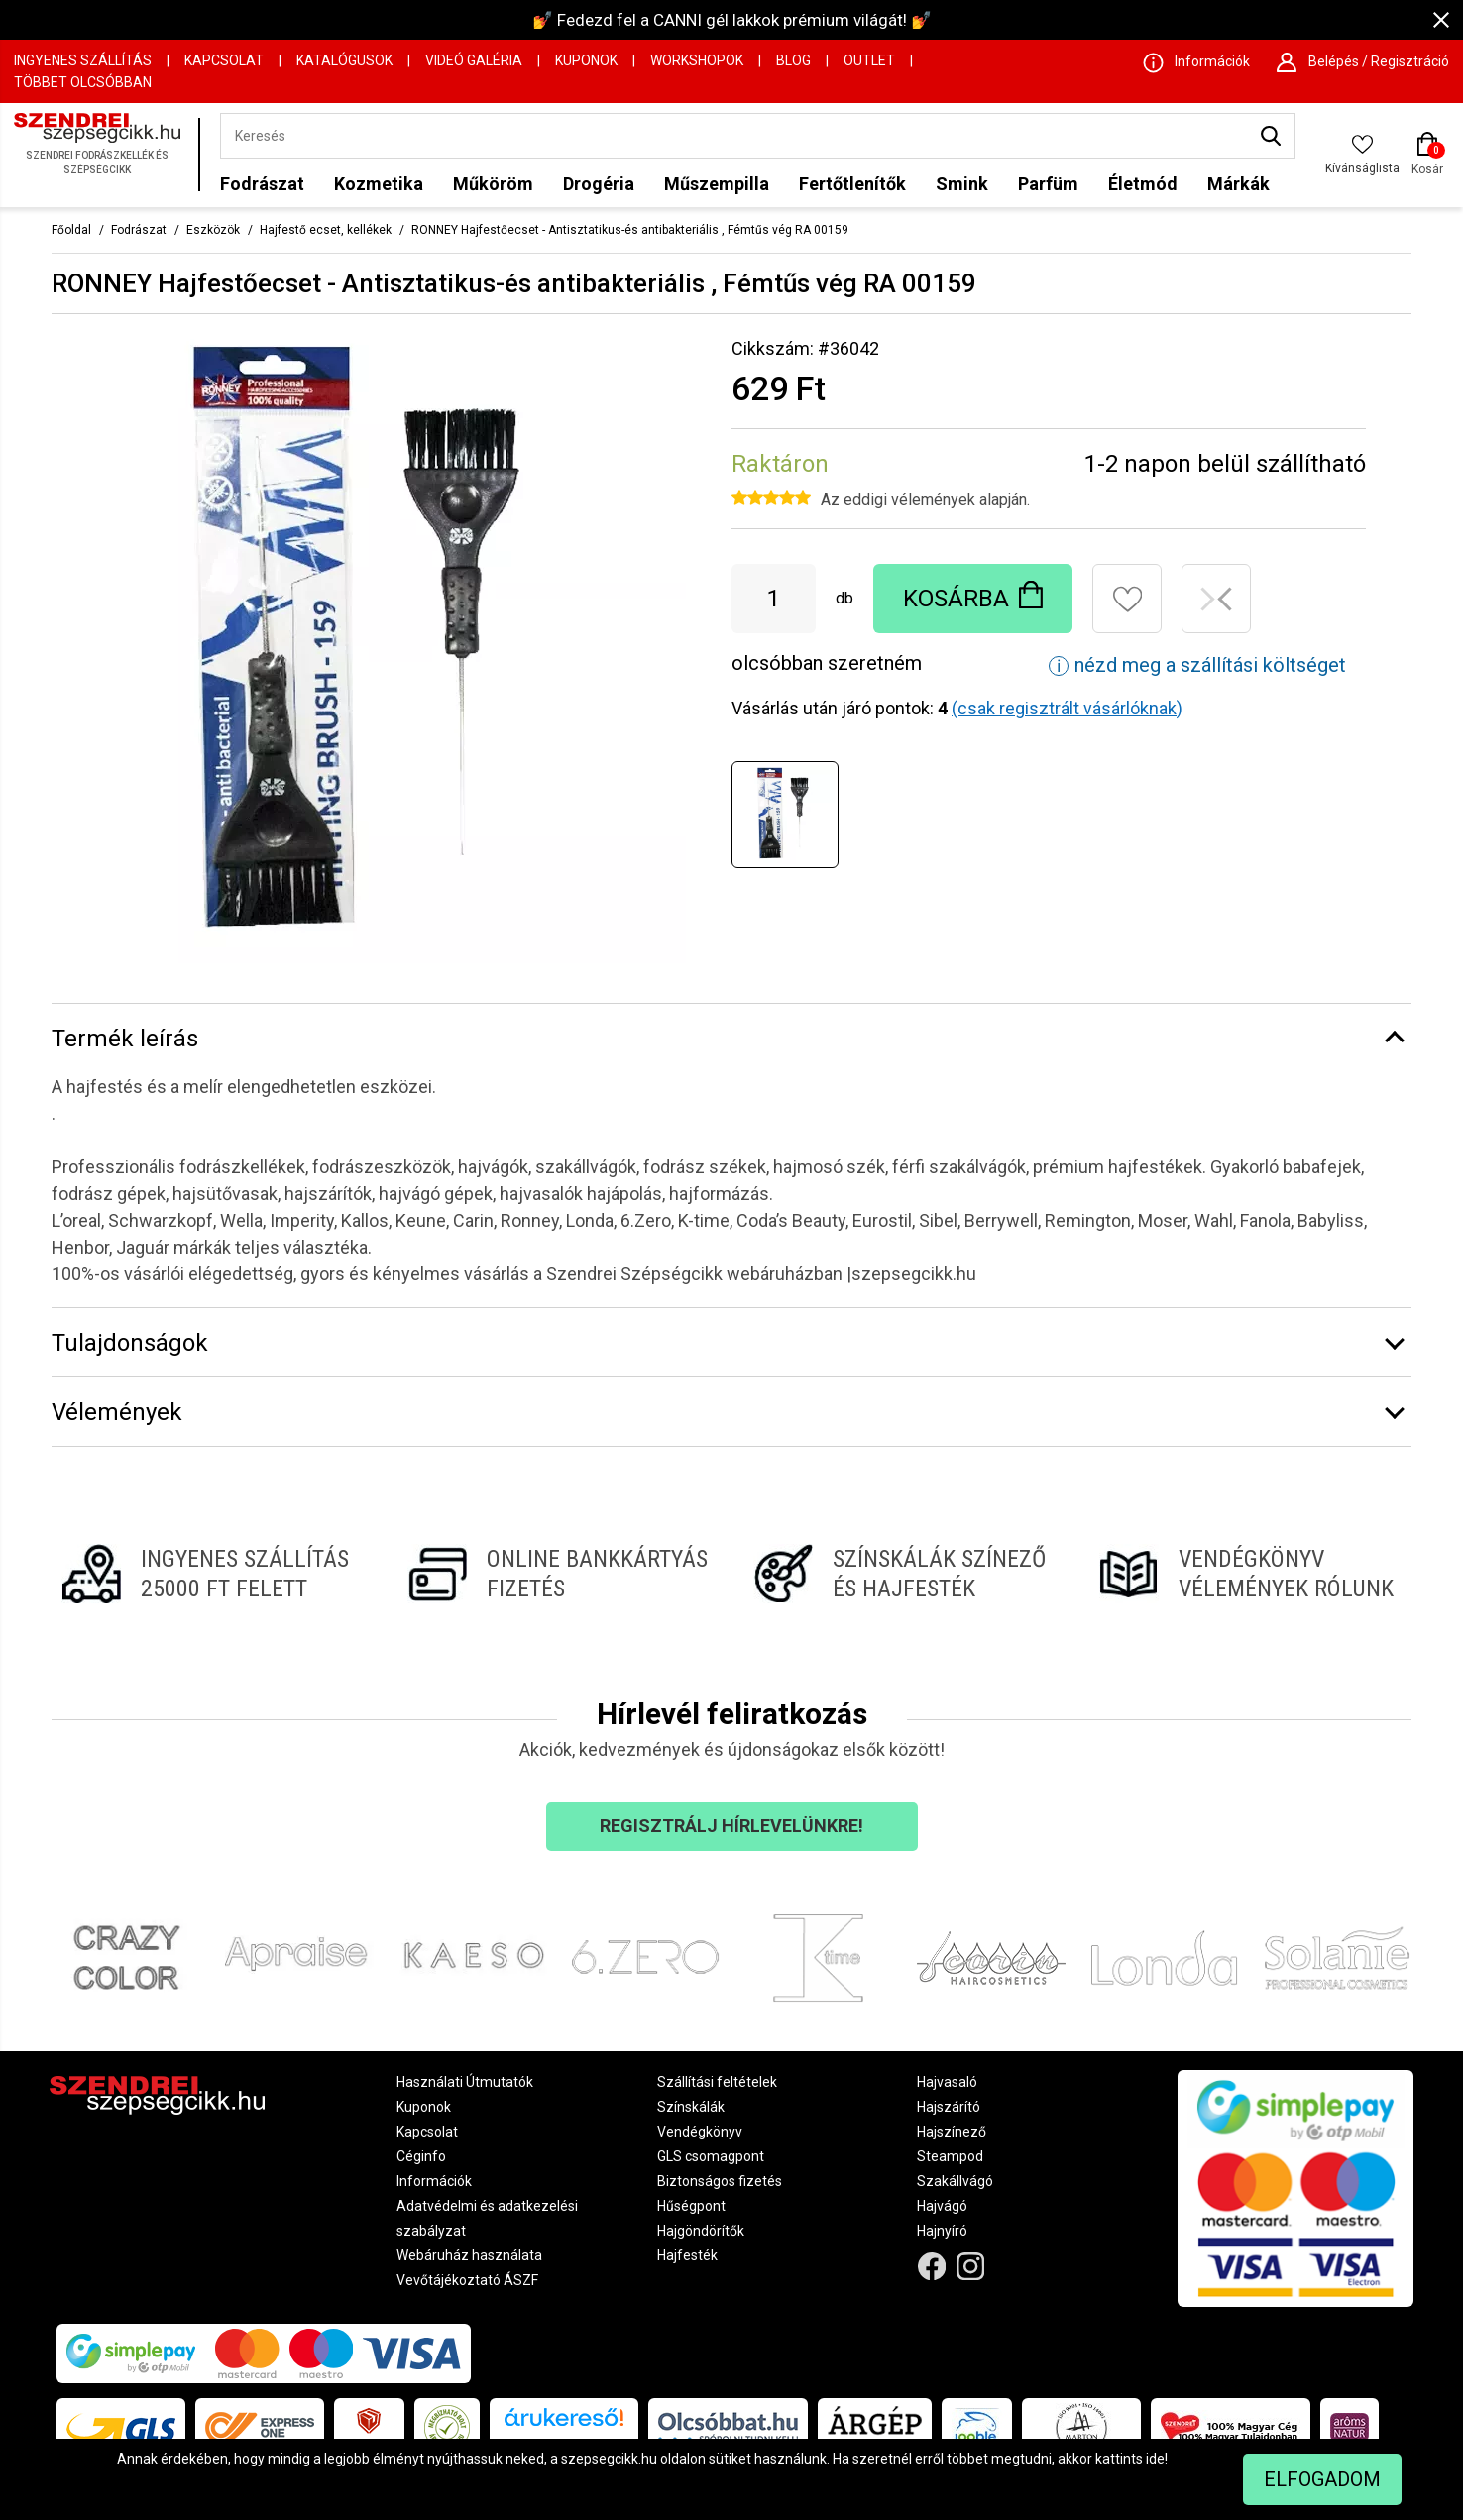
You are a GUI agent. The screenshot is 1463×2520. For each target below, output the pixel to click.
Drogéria (598, 183)
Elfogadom (1322, 2479)
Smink (962, 183)
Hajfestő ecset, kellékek (326, 230)
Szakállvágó (955, 2181)
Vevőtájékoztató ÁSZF (467, 2280)
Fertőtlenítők (852, 183)
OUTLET (869, 60)
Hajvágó (942, 2206)
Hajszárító (948, 2107)
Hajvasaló (947, 2082)
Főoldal (71, 230)
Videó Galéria (473, 60)
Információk (434, 2181)
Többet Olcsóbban (83, 82)
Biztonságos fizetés (719, 2181)
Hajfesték (687, 2255)
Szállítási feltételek (717, 2082)
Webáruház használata (469, 2255)
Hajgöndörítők (700, 2231)
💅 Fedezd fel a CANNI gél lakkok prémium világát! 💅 (732, 20)
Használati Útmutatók (464, 2082)
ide (1155, 2458)
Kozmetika (378, 183)
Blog (793, 60)
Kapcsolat (224, 60)
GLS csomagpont (710, 2156)
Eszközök (213, 230)
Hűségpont (691, 2206)
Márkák (1238, 183)
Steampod (950, 2156)
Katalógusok (344, 60)
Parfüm (1048, 183)
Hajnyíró (942, 2231)
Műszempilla (716, 183)
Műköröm (493, 183)
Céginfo (421, 2156)
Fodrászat (262, 183)
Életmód (1143, 183)
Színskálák (691, 2107)
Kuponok (586, 60)
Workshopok (696, 60)
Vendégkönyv (699, 2131)
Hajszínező (951, 2131)
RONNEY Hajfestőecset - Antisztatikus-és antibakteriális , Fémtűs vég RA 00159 (629, 230)
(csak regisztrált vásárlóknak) (1067, 708)
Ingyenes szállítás (83, 60)
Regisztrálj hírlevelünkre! (731, 1825)
